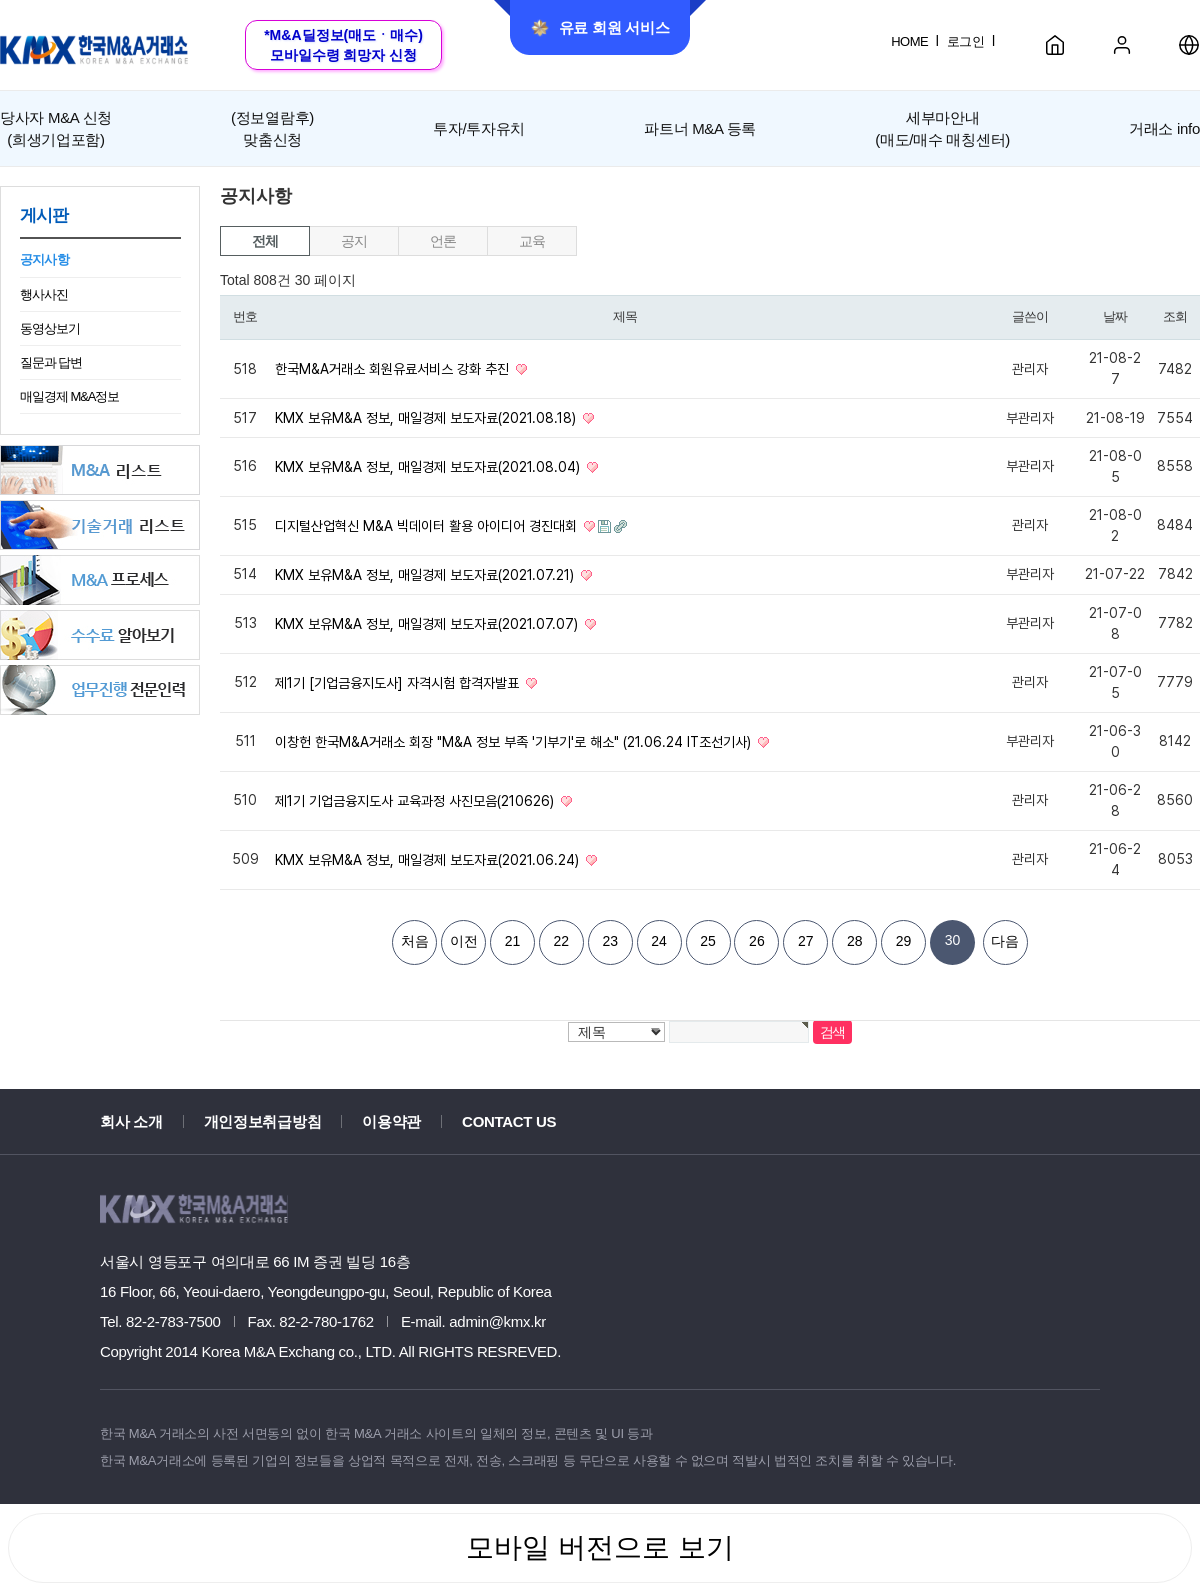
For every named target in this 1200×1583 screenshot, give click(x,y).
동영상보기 (50, 328)
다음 (1005, 941)
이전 (464, 941)
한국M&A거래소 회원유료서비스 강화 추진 (394, 369)
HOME (909, 41)
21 (513, 941)
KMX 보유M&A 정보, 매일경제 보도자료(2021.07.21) (426, 575)
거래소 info (1164, 128)
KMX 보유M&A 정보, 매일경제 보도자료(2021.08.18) (427, 418)
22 (562, 941)
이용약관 (391, 1121)
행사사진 (44, 294)
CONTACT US (509, 1121)
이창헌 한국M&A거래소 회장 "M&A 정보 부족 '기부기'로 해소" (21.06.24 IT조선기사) (515, 742)
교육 (531, 241)
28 (855, 941)
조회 (1174, 316)
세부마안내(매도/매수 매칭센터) (942, 128)
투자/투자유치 (479, 128)
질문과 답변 (51, 362)
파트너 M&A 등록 (700, 128)
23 (610, 941)
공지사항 (44, 259)
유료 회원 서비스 (600, 28)
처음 (415, 941)
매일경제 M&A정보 (69, 396)
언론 (442, 241)
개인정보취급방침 (263, 1121)
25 (708, 941)
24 (659, 941)
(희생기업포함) (56, 127)
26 (757, 941)
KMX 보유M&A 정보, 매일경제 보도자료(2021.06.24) (429, 860)
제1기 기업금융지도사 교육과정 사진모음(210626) (416, 801)
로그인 (965, 41)
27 (806, 941)
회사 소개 (131, 1121)
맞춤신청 (272, 127)
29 (904, 941)
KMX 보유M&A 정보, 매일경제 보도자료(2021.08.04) (429, 467)
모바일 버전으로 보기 (600, 1547)
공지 (353, 241)
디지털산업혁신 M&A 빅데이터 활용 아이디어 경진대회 (428, 526)
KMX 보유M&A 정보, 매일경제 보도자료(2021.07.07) (428, 624)
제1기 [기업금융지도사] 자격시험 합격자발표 (399, 683)
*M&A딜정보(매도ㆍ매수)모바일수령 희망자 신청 (343, 45)
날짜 (1114, 316)
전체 (264, 241)
